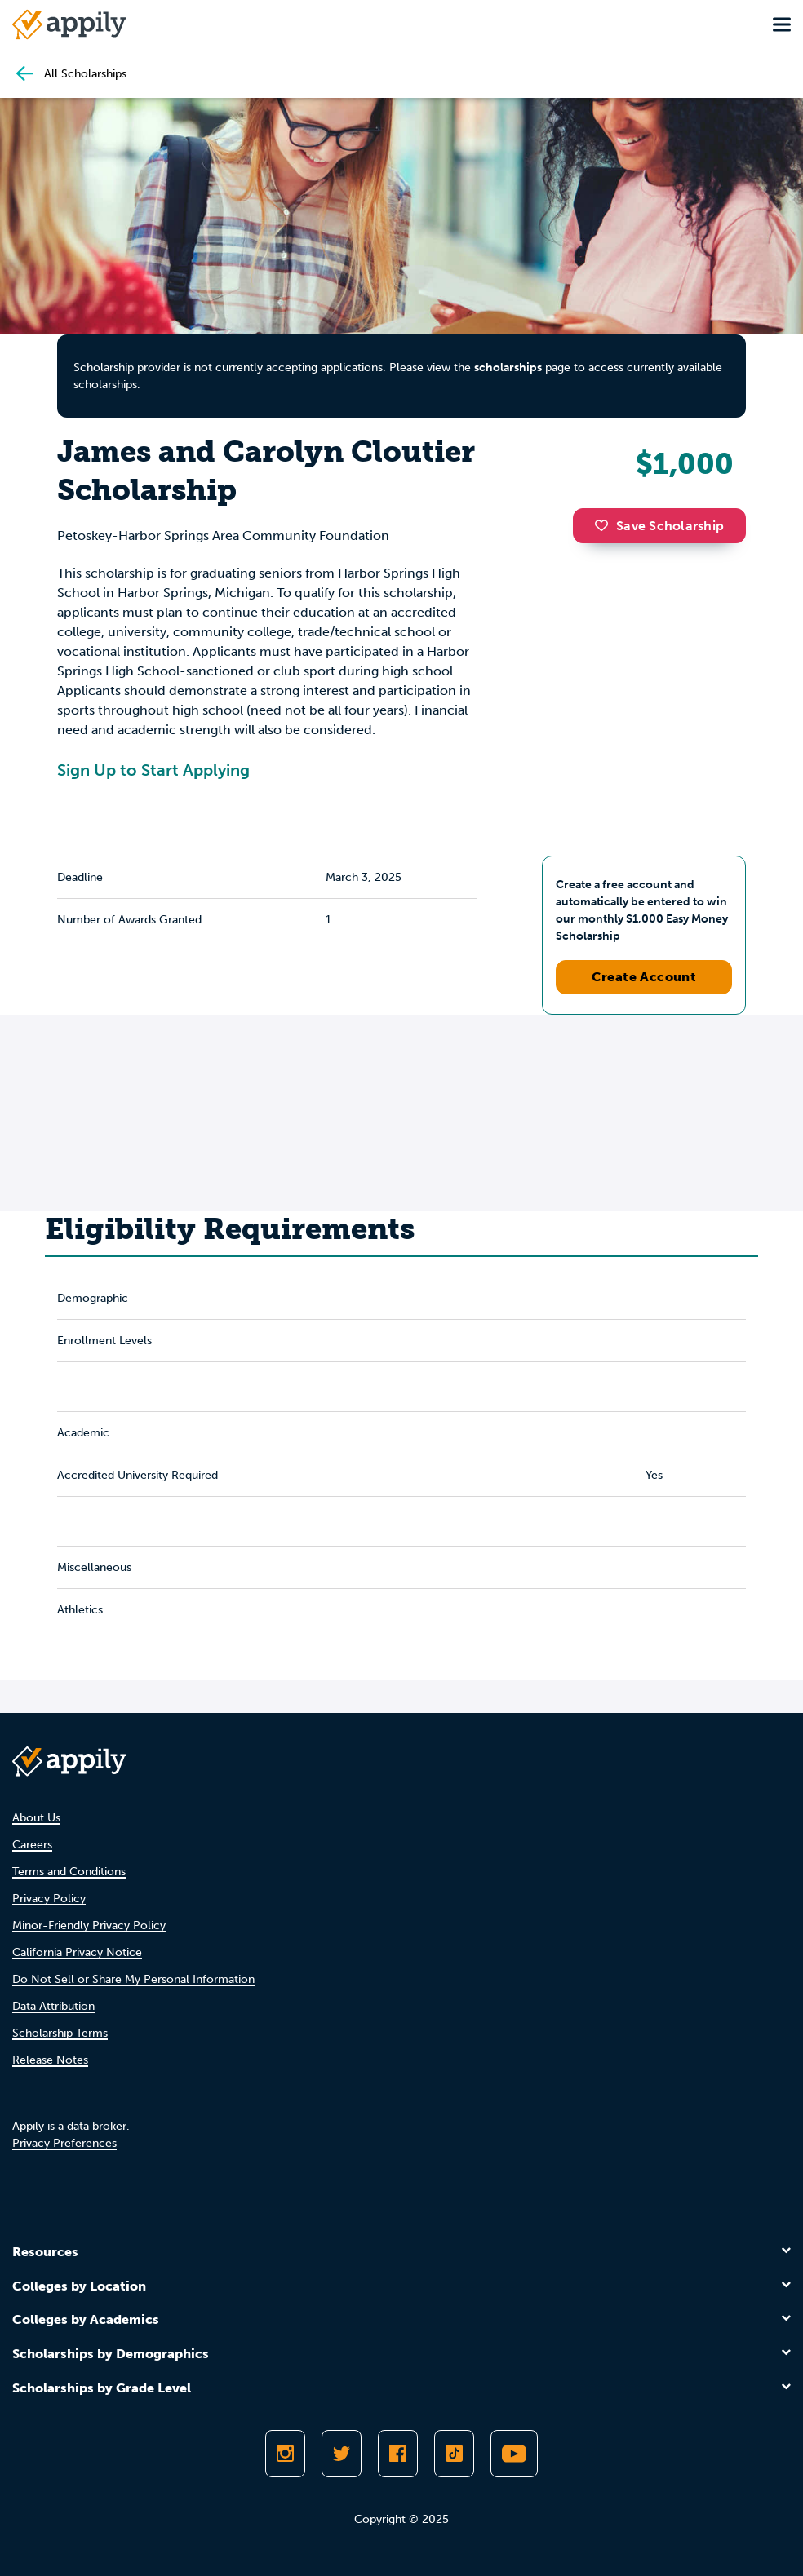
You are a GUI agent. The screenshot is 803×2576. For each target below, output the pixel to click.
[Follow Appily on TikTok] (454, 2453)
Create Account (644, 977)
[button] (605, 525)
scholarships (508, 367)
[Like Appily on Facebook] (398, 2453)
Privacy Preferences (64, 2143)
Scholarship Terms (60, 2033)
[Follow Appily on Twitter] (342, 2453)
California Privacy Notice (77, 1952)
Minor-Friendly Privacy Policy (89, 1925)
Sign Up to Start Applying (153, 770)
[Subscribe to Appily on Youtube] (514, 2453)
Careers (32, 1845)
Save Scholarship (659, 525)
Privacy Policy (49, 1898)
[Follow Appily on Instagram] (285, 2453)
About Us (36, 1818)
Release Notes (50, 2060)
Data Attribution (53, 2006)
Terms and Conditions (69, 1872)
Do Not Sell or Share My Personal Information (133, 1979)
